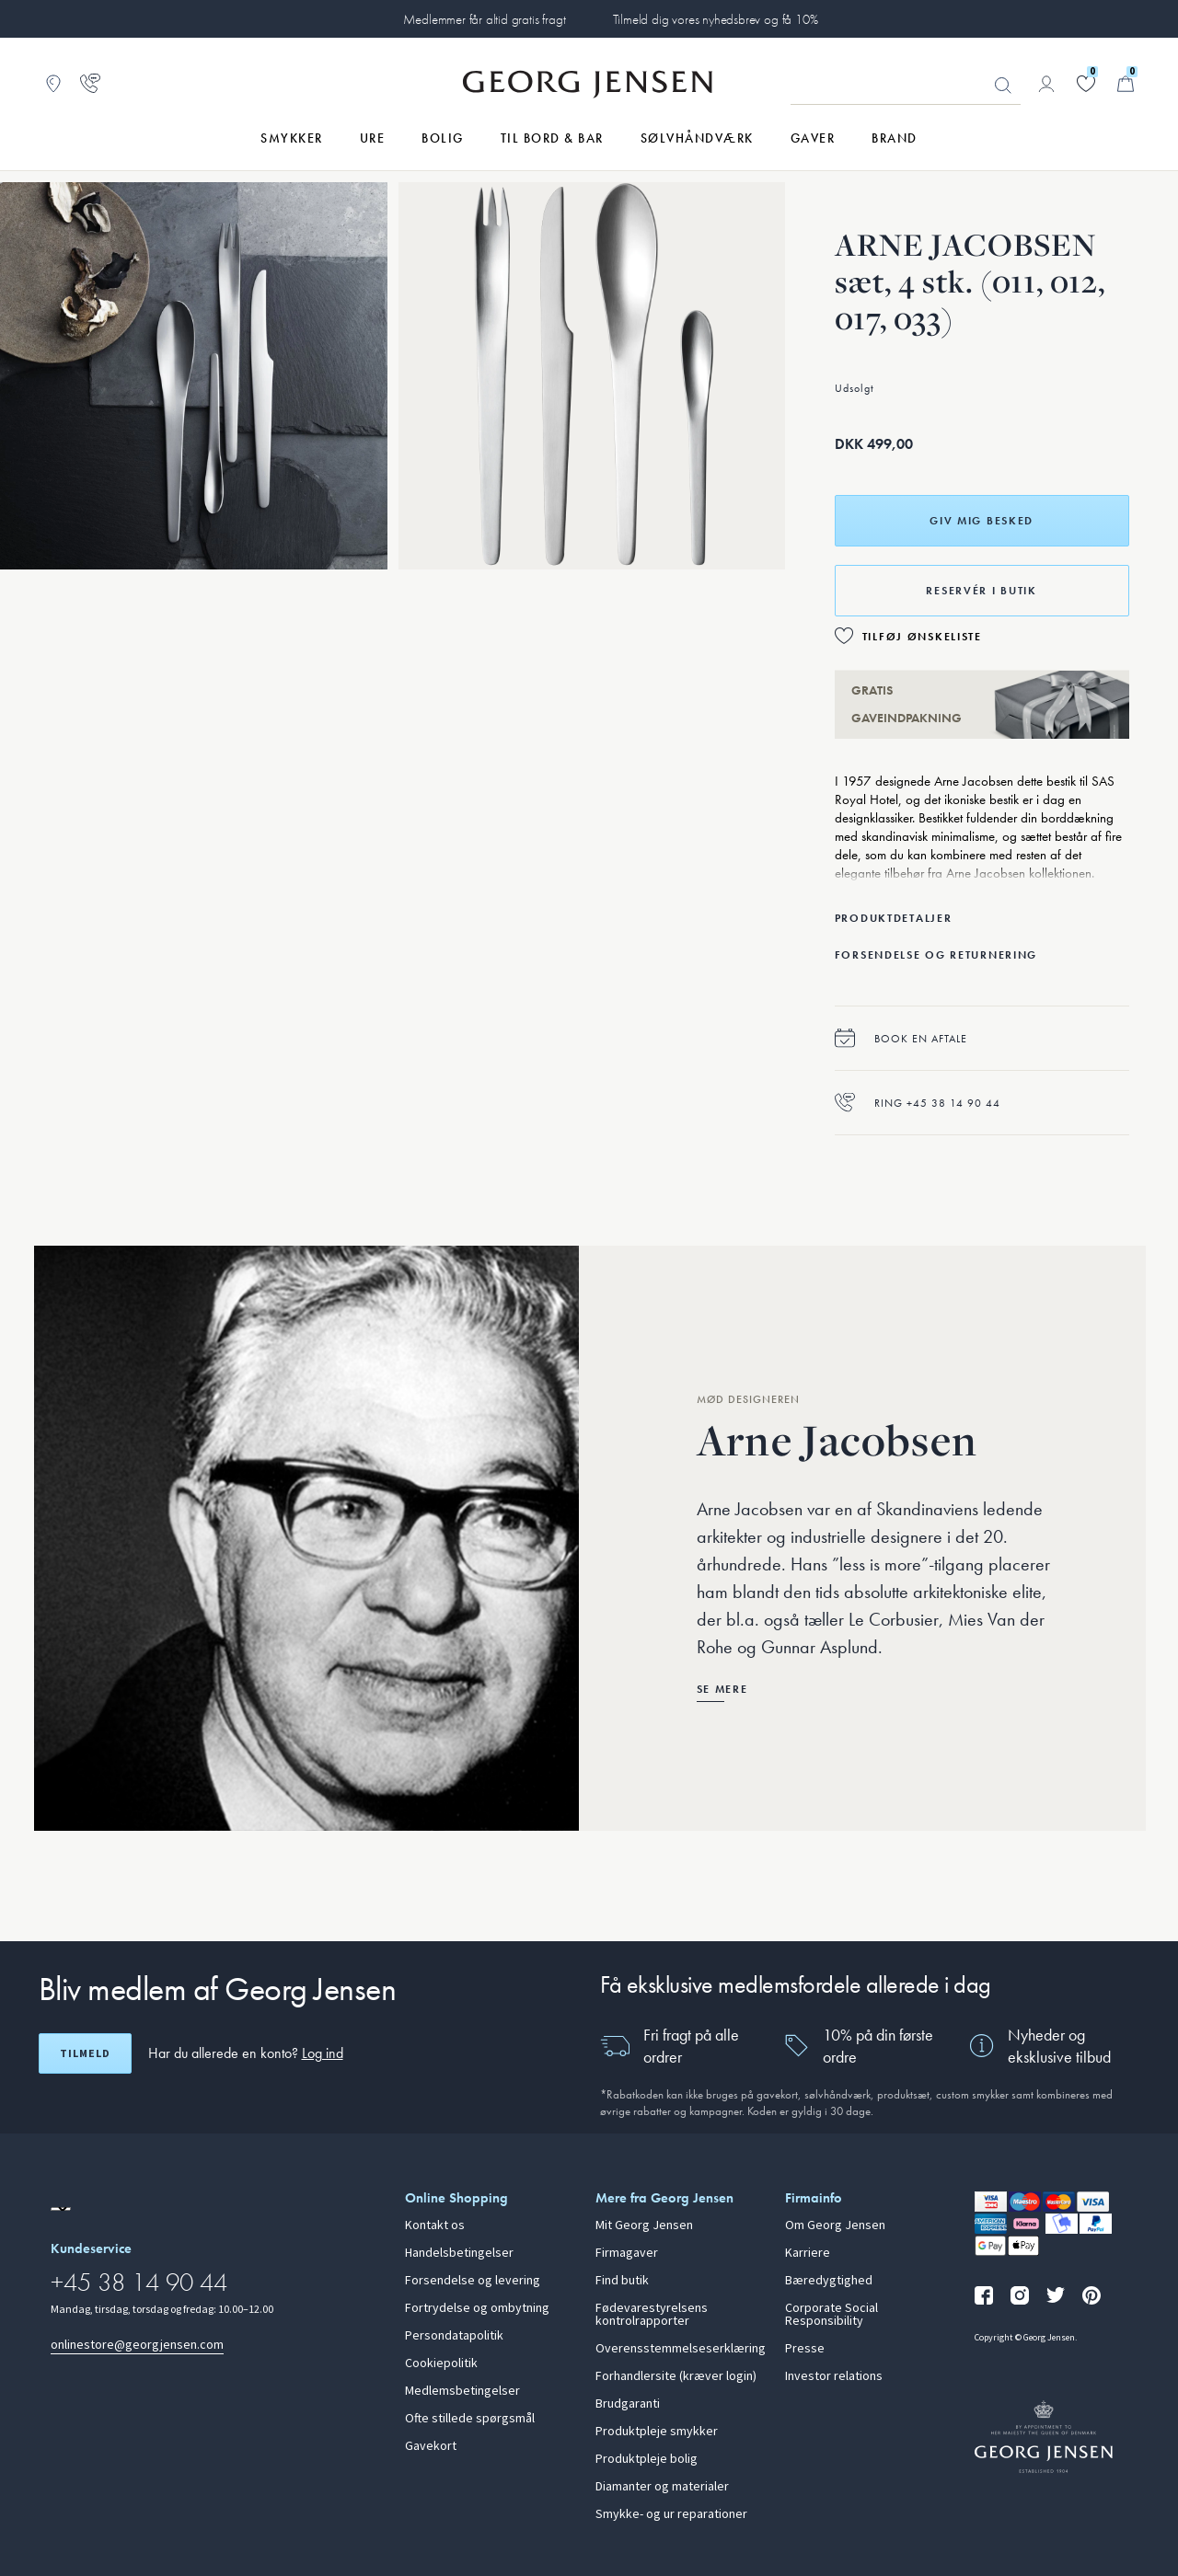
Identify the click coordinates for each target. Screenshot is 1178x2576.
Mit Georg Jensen (644, 2225)
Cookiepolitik (441, 2363)
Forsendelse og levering (472, 2280)
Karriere (807, 2253)
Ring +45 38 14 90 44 (917, 1102)
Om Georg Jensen (835, 2225)
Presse (805, 2348)
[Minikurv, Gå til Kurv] (1125, 84)
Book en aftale (901, 1038)
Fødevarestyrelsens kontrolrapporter (651, 2315)
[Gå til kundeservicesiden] (90, 83)
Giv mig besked (982, 520)
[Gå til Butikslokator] (53, 83)
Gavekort (430, 2446)
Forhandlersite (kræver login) (675, 2376)
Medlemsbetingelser (462, 2391)
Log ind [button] (322, 2053)
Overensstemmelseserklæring (679, 2348)
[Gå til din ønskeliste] (1086, 84)
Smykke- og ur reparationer (671, 2514)
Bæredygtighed (828, 2280)
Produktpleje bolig (646, 2459)
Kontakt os (435, 2225)
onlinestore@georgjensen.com (137, 2344)
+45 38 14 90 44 (139, 2282)
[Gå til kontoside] (1046, 84)
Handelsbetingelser (459, 2253)
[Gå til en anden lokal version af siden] (61, 2209)
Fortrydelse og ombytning (477, 2308)
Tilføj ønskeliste (922, 636)
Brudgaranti (627, 2404)
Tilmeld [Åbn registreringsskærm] (85, 2053)
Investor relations (834, 2376)
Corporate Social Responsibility (831, 2315)
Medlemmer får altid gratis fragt (484, 19)
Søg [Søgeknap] (1003, 85)
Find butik (622, 2280)
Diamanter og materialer (662, 2486)
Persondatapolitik (454, 2335)
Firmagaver (626, 2253)
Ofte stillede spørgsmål (470, 2418)
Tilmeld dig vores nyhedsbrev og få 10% (715, 19)
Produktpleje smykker (656, 2431)
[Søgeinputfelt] (906, 84)
